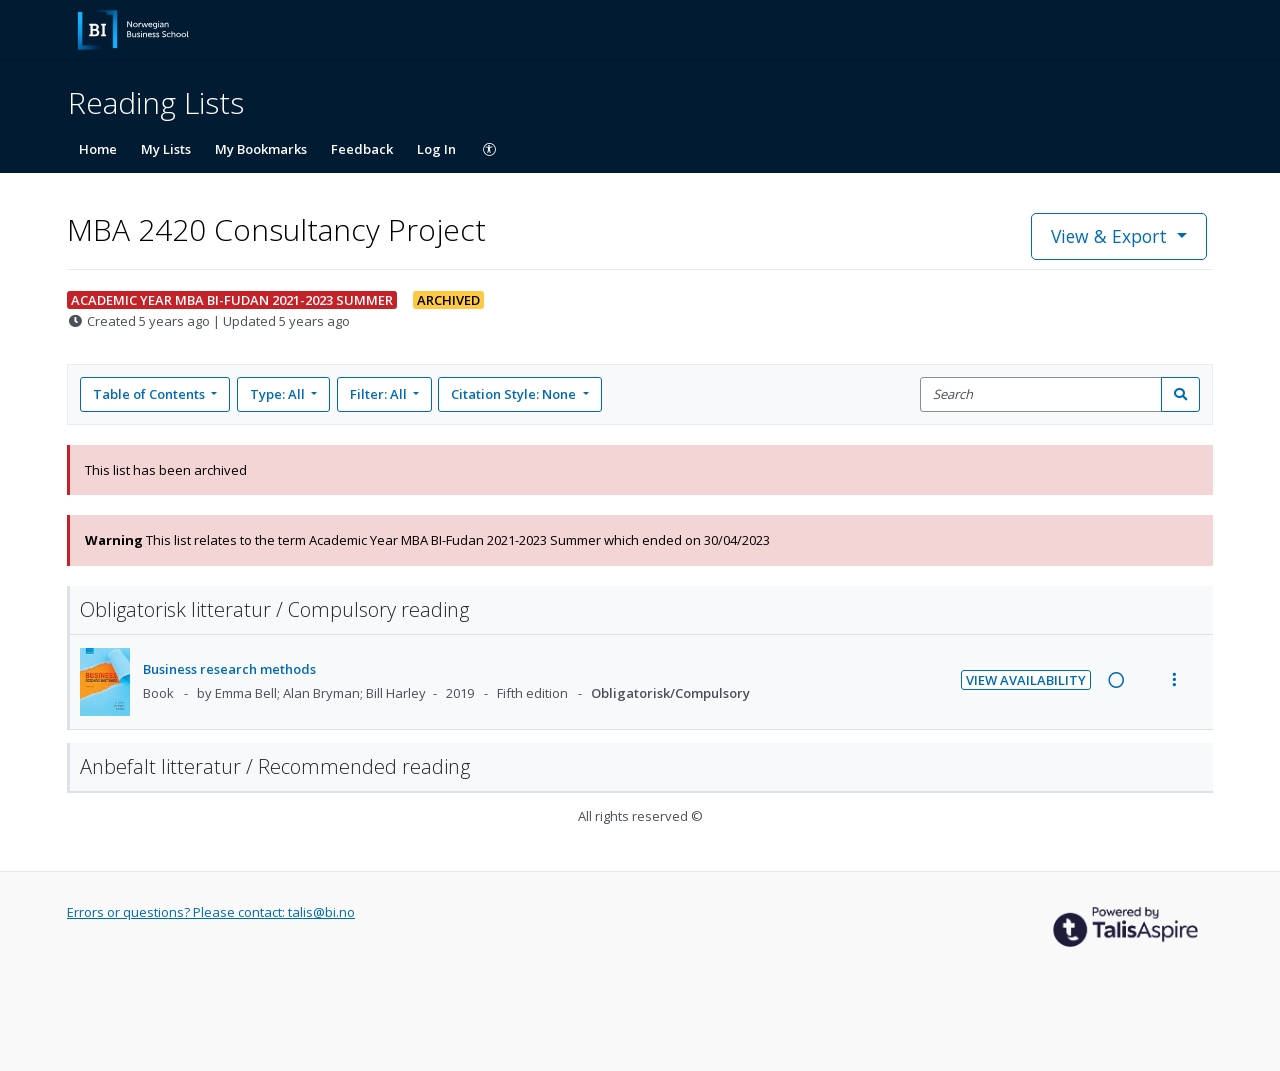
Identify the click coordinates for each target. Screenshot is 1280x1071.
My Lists (166, 149)
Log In (436, 149)
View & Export (1111, 236)
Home (98, 149)
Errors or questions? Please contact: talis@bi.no (211, 912)
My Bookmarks (261, 149)
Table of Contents (150, 394)
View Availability (1026, 680)
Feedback (362, 149)
